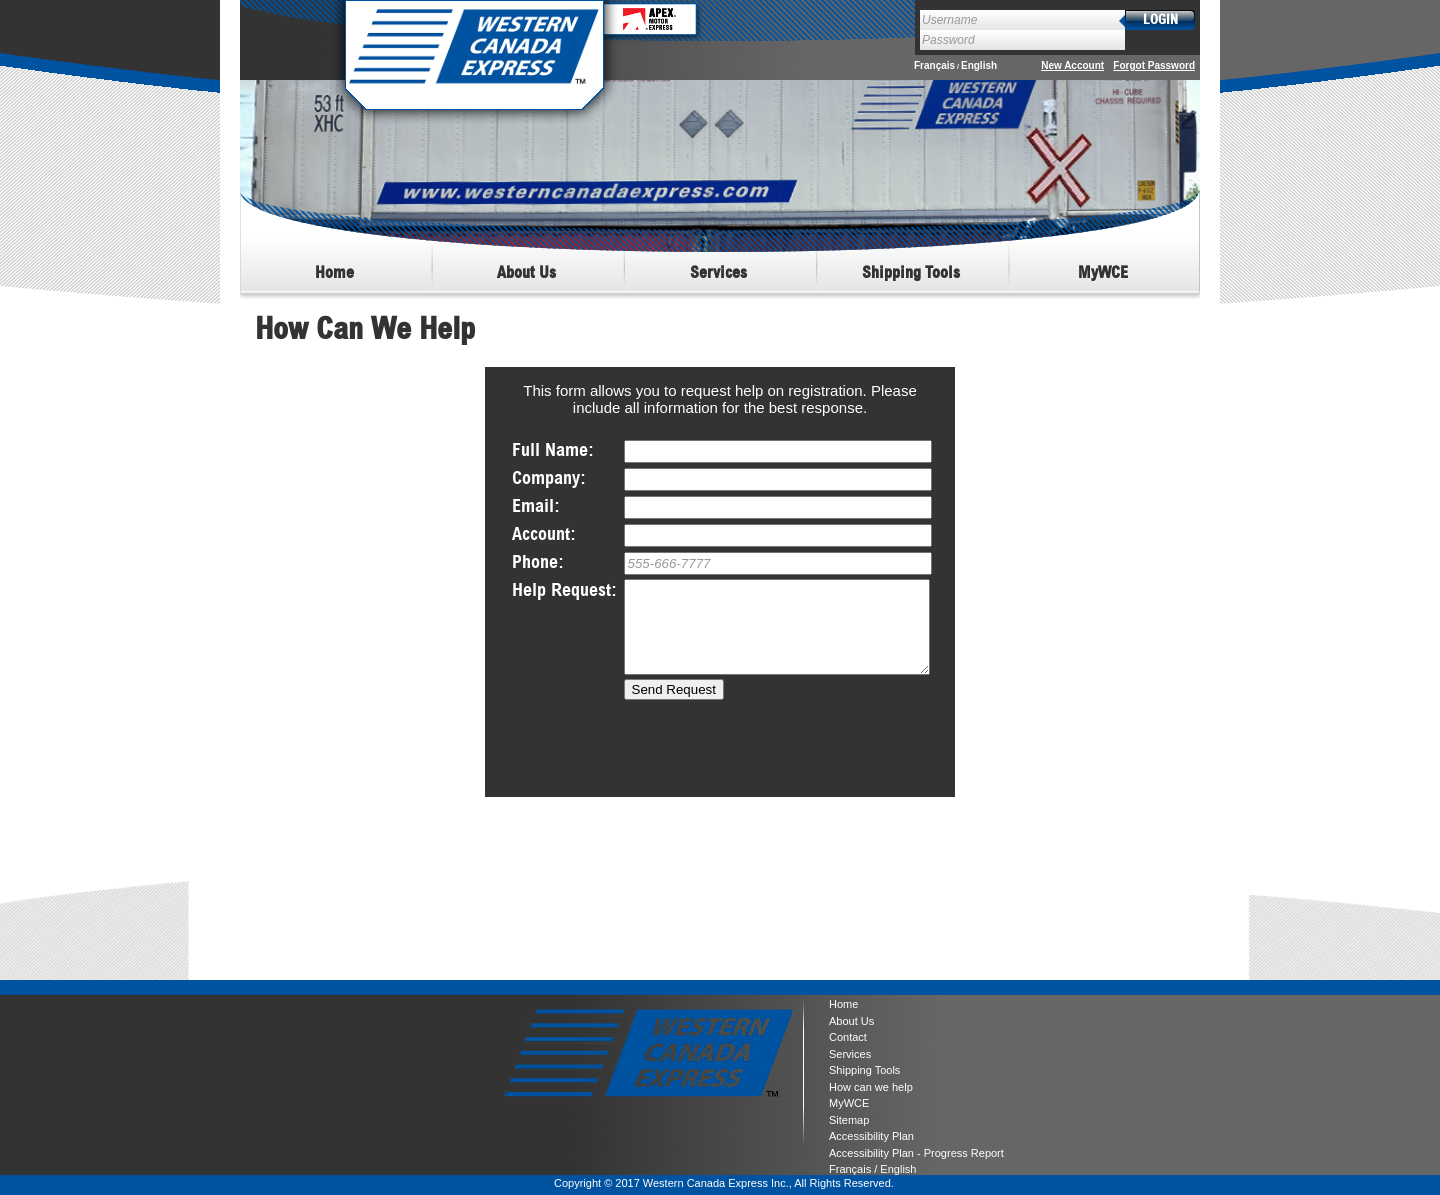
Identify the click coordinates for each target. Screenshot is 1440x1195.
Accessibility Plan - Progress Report (916, 1153)
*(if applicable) (778, 535)
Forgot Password (1154, 65)
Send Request (674, 707)
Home (843, 1004)
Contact (848, 1037)
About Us (851, 1021)
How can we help (871, 1087)
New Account (1072, 65)
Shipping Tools (864, 1070)
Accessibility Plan (871, 1136)
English (979, 65)
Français (934, 65)
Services (850, 1054)
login (1160, 20)
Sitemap (849, 1120)
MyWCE (849, 1103)
